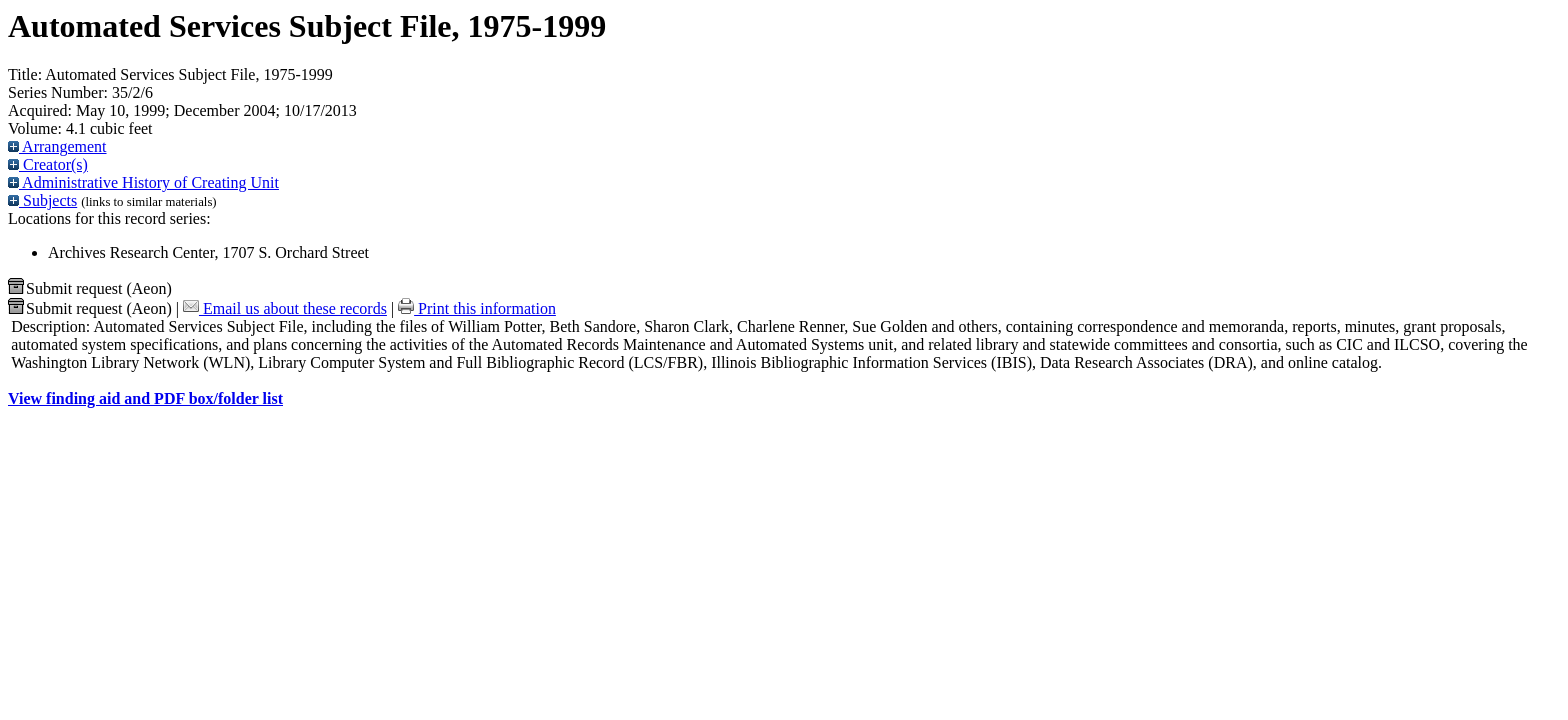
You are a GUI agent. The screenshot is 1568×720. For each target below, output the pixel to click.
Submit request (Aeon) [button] (90, 288)
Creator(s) (48, 164)
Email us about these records (285, 308)
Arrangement (57, 146)
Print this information (477, 308)
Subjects (42, 200)
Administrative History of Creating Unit (143, 182)
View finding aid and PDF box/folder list (145, 398)
